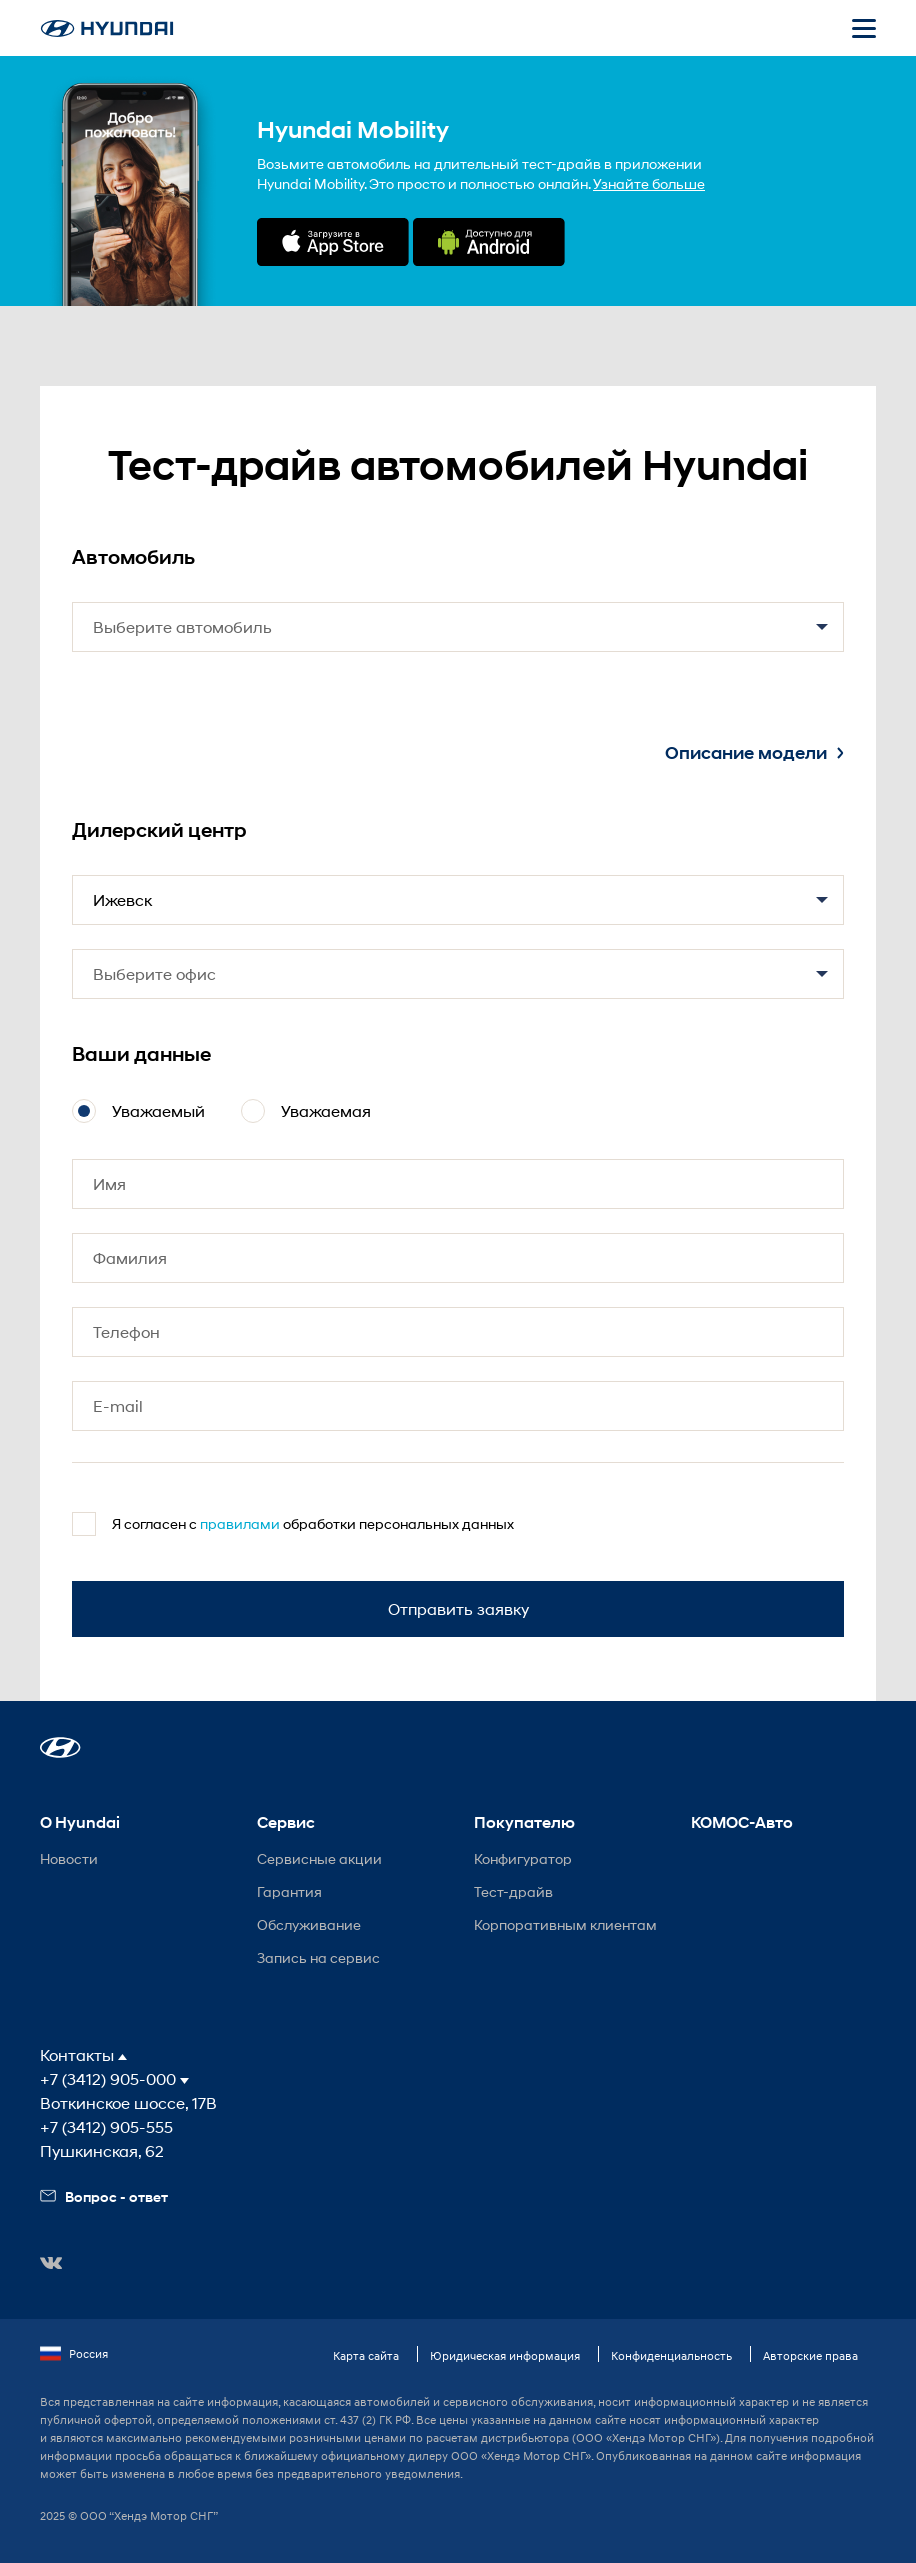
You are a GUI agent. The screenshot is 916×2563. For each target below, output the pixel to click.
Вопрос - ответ (104, 2196)
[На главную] (107, 28)
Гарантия (289, 1891)
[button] (60, 1747)
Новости (69, 1858)
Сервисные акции (319, 1858)
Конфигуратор (523, 1858)
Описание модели (754, 753)
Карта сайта (366, 2355)
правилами (240, 1523)
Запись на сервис (318, 1957)
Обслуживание (309, 1924)
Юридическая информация (505, 2355)
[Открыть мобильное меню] (864, 28)
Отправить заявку (458, 1608)
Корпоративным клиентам (565, 1924)
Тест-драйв (513, 1891)
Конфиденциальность (671, 2355)
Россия (74, 2354)
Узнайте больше (649, 183)
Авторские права (810, 2355)
